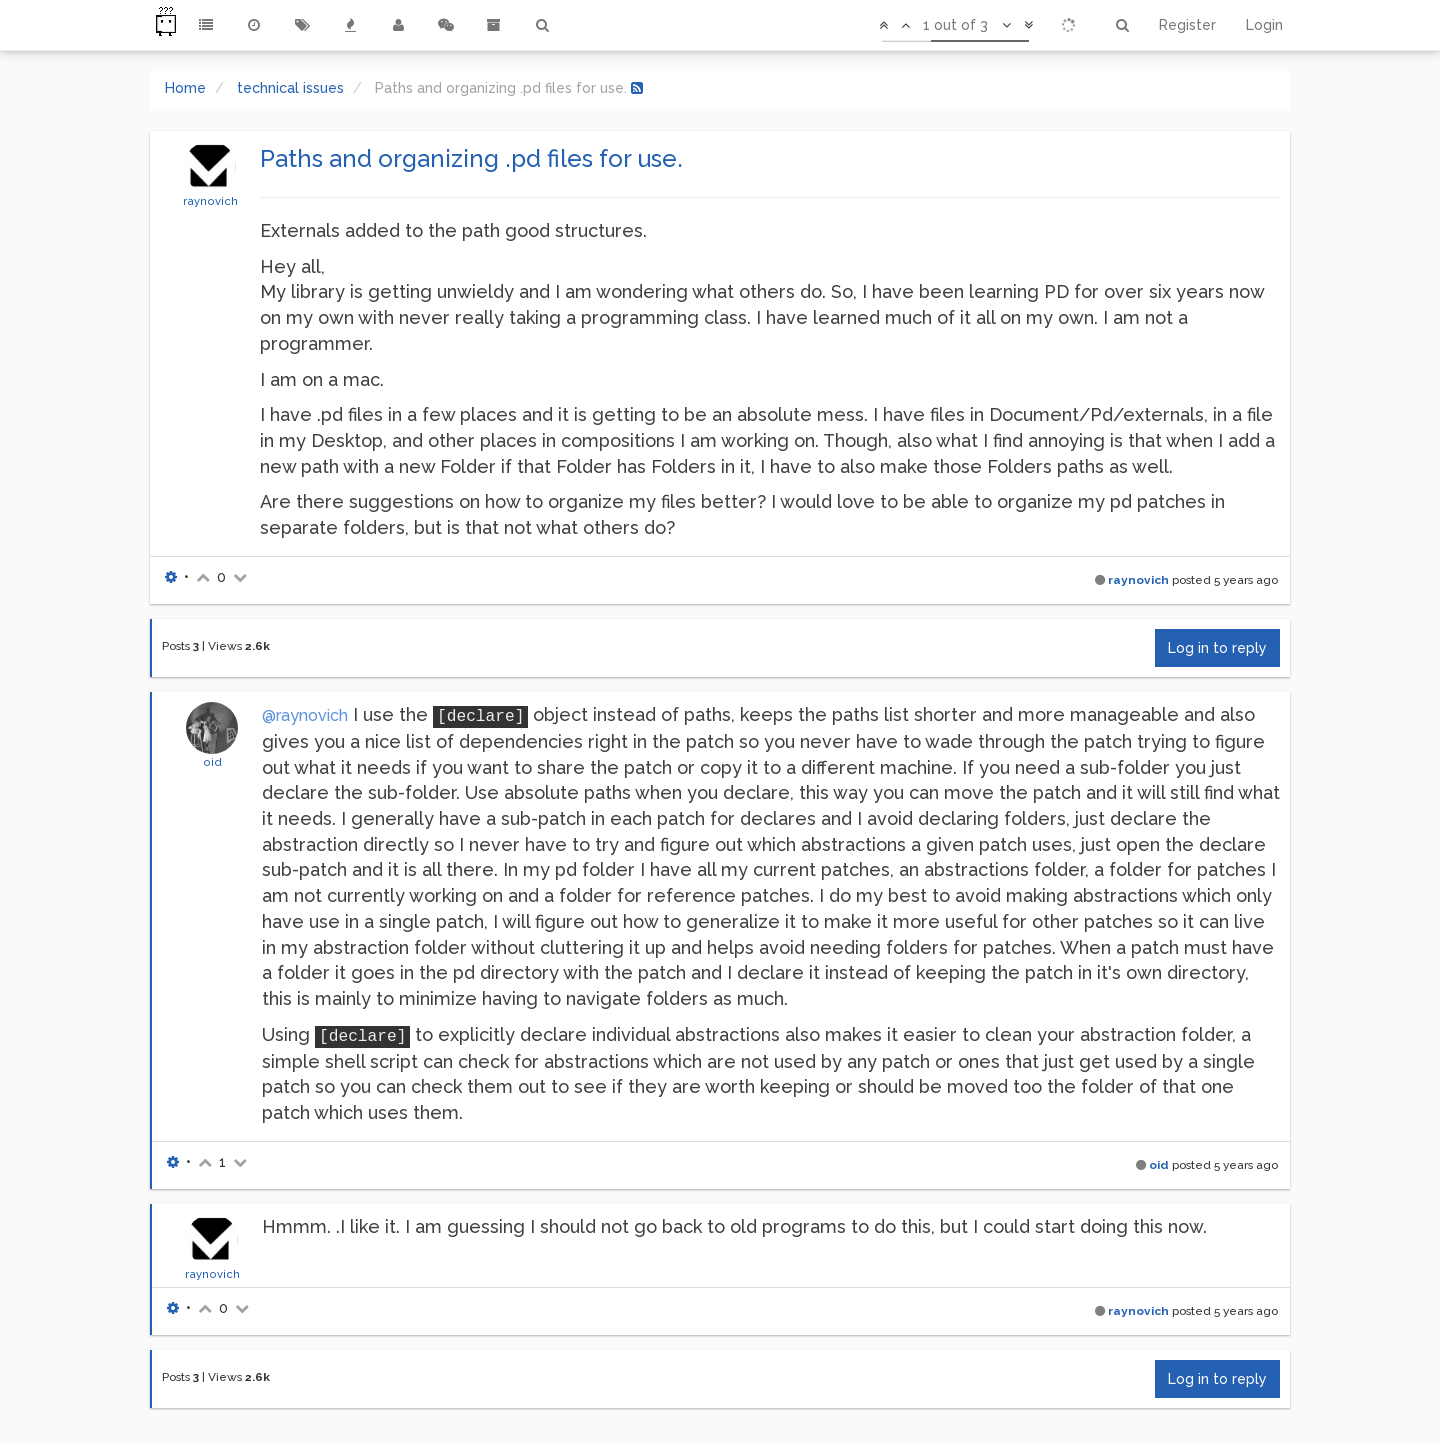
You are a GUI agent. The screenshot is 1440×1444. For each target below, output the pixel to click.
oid (212, 762)
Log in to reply (1217, 648)
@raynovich (305, 715)
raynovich (210, 201)
